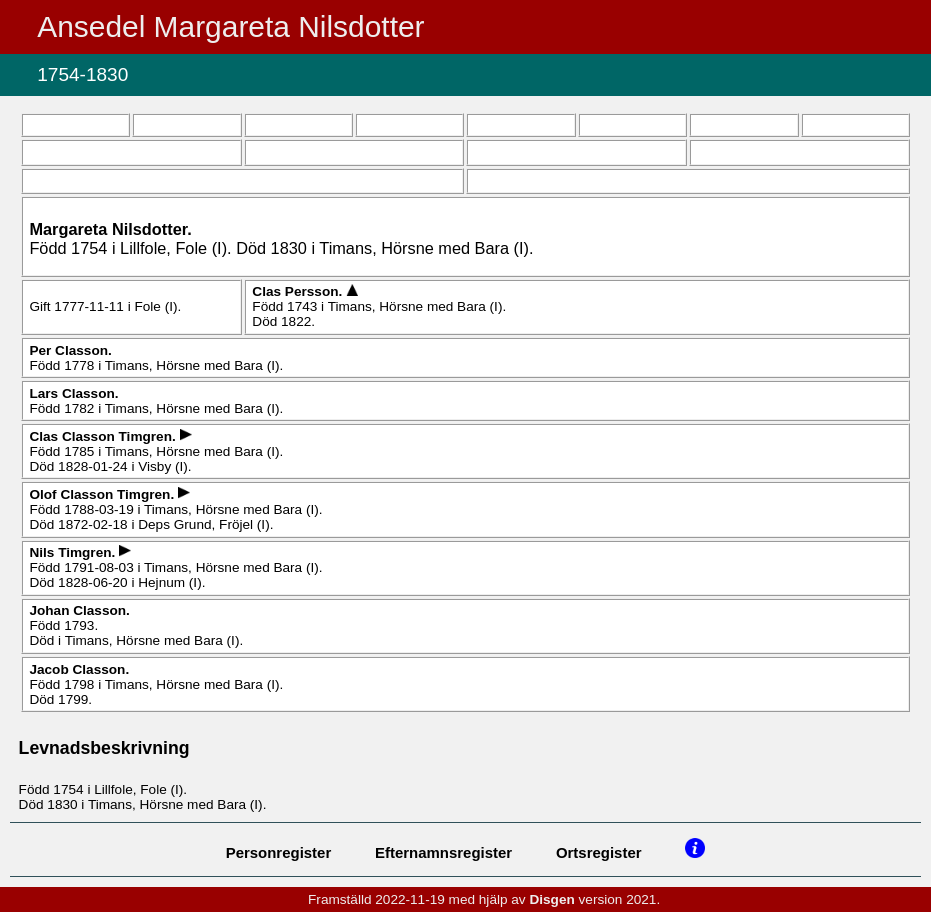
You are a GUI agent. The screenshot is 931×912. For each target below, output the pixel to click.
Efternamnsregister (443, 852)
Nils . (74, 552)
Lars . (73, 393)
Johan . (79, 610)
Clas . (299, 291)
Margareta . (110, 229)
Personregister (279, 852)
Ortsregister (599, 852)
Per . (70, 350)
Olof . (103, 494)
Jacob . (79, 669)
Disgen (551, 899)
